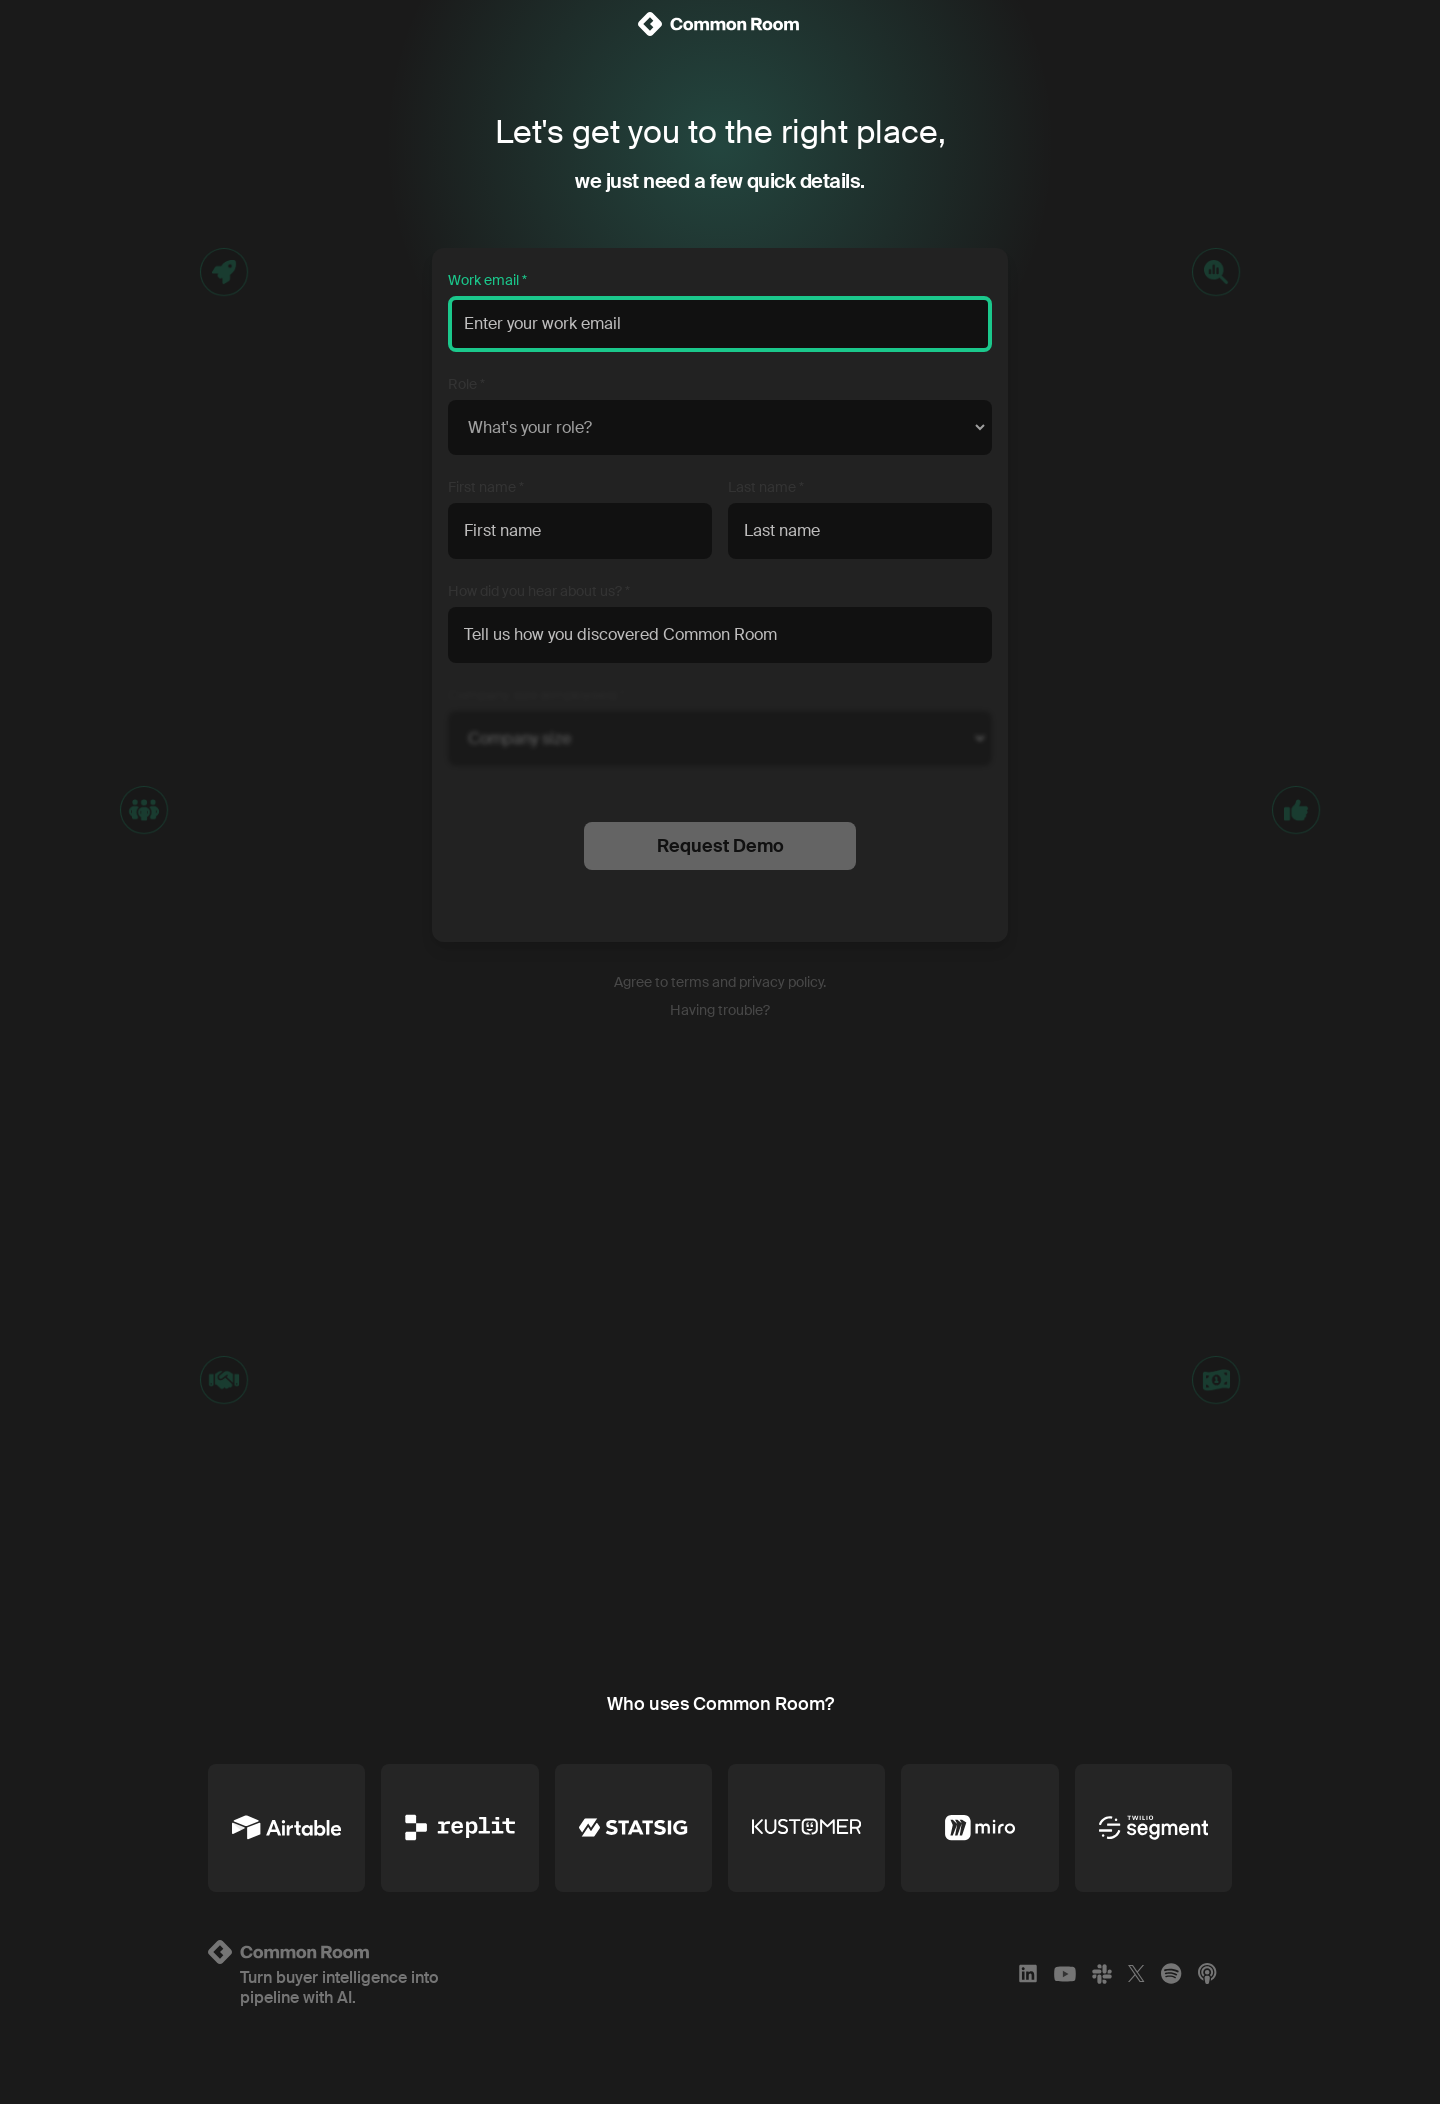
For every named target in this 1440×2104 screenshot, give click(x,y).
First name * (486, 487)
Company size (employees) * (536, 695)
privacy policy (781, 982)
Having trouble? (720, 1010)
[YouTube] (1065, 1974)
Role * (466, 384)
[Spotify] (1171, 1974)
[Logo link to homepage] (377, 1952)
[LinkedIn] (1028, 1974)
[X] (1136, 1974)
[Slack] (1102, 1974)
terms (690, 982)
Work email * (487, 280)
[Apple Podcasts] (1207, 1974)
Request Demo (720, 846)
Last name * (766, 487)
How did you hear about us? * (539, 591)
